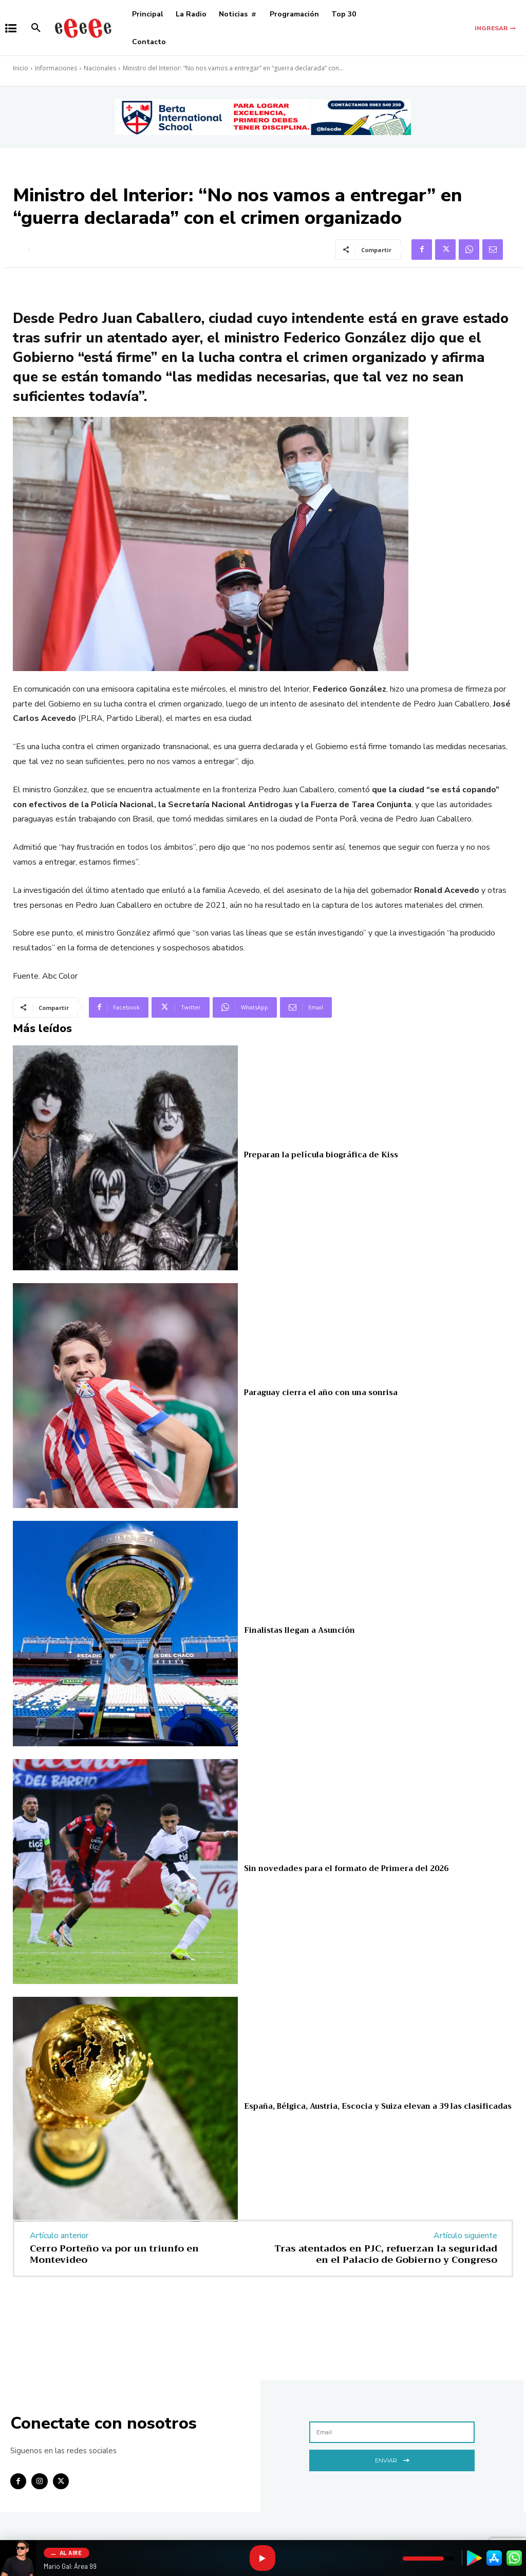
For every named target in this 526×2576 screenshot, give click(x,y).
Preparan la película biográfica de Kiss (320, 1155)
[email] (392, 2432)
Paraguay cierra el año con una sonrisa (320, 1392)
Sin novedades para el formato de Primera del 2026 (344, 1868)
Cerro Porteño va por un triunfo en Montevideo (114, 2254)
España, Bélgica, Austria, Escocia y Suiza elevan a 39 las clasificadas (376, 2106)
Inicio (20, 68)
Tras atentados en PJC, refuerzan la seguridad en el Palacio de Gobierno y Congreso (385, 2254)
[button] (36, 28)
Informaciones (56, 68)
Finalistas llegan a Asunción (298, 1631)
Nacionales (100, 68)
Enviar (392, 2459)
